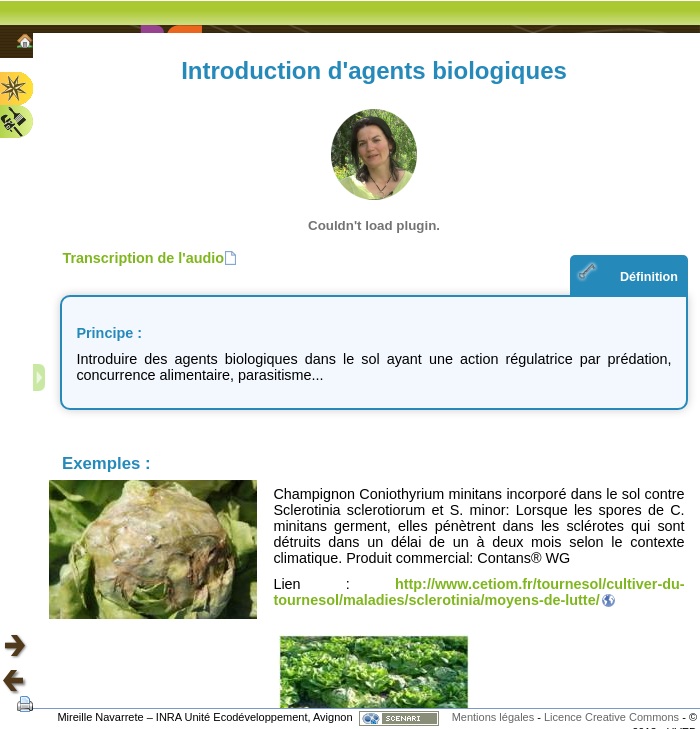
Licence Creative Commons (613, 717)
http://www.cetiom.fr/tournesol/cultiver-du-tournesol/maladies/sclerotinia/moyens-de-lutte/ (478, 592)
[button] (149, 258)
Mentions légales (493, 717)
